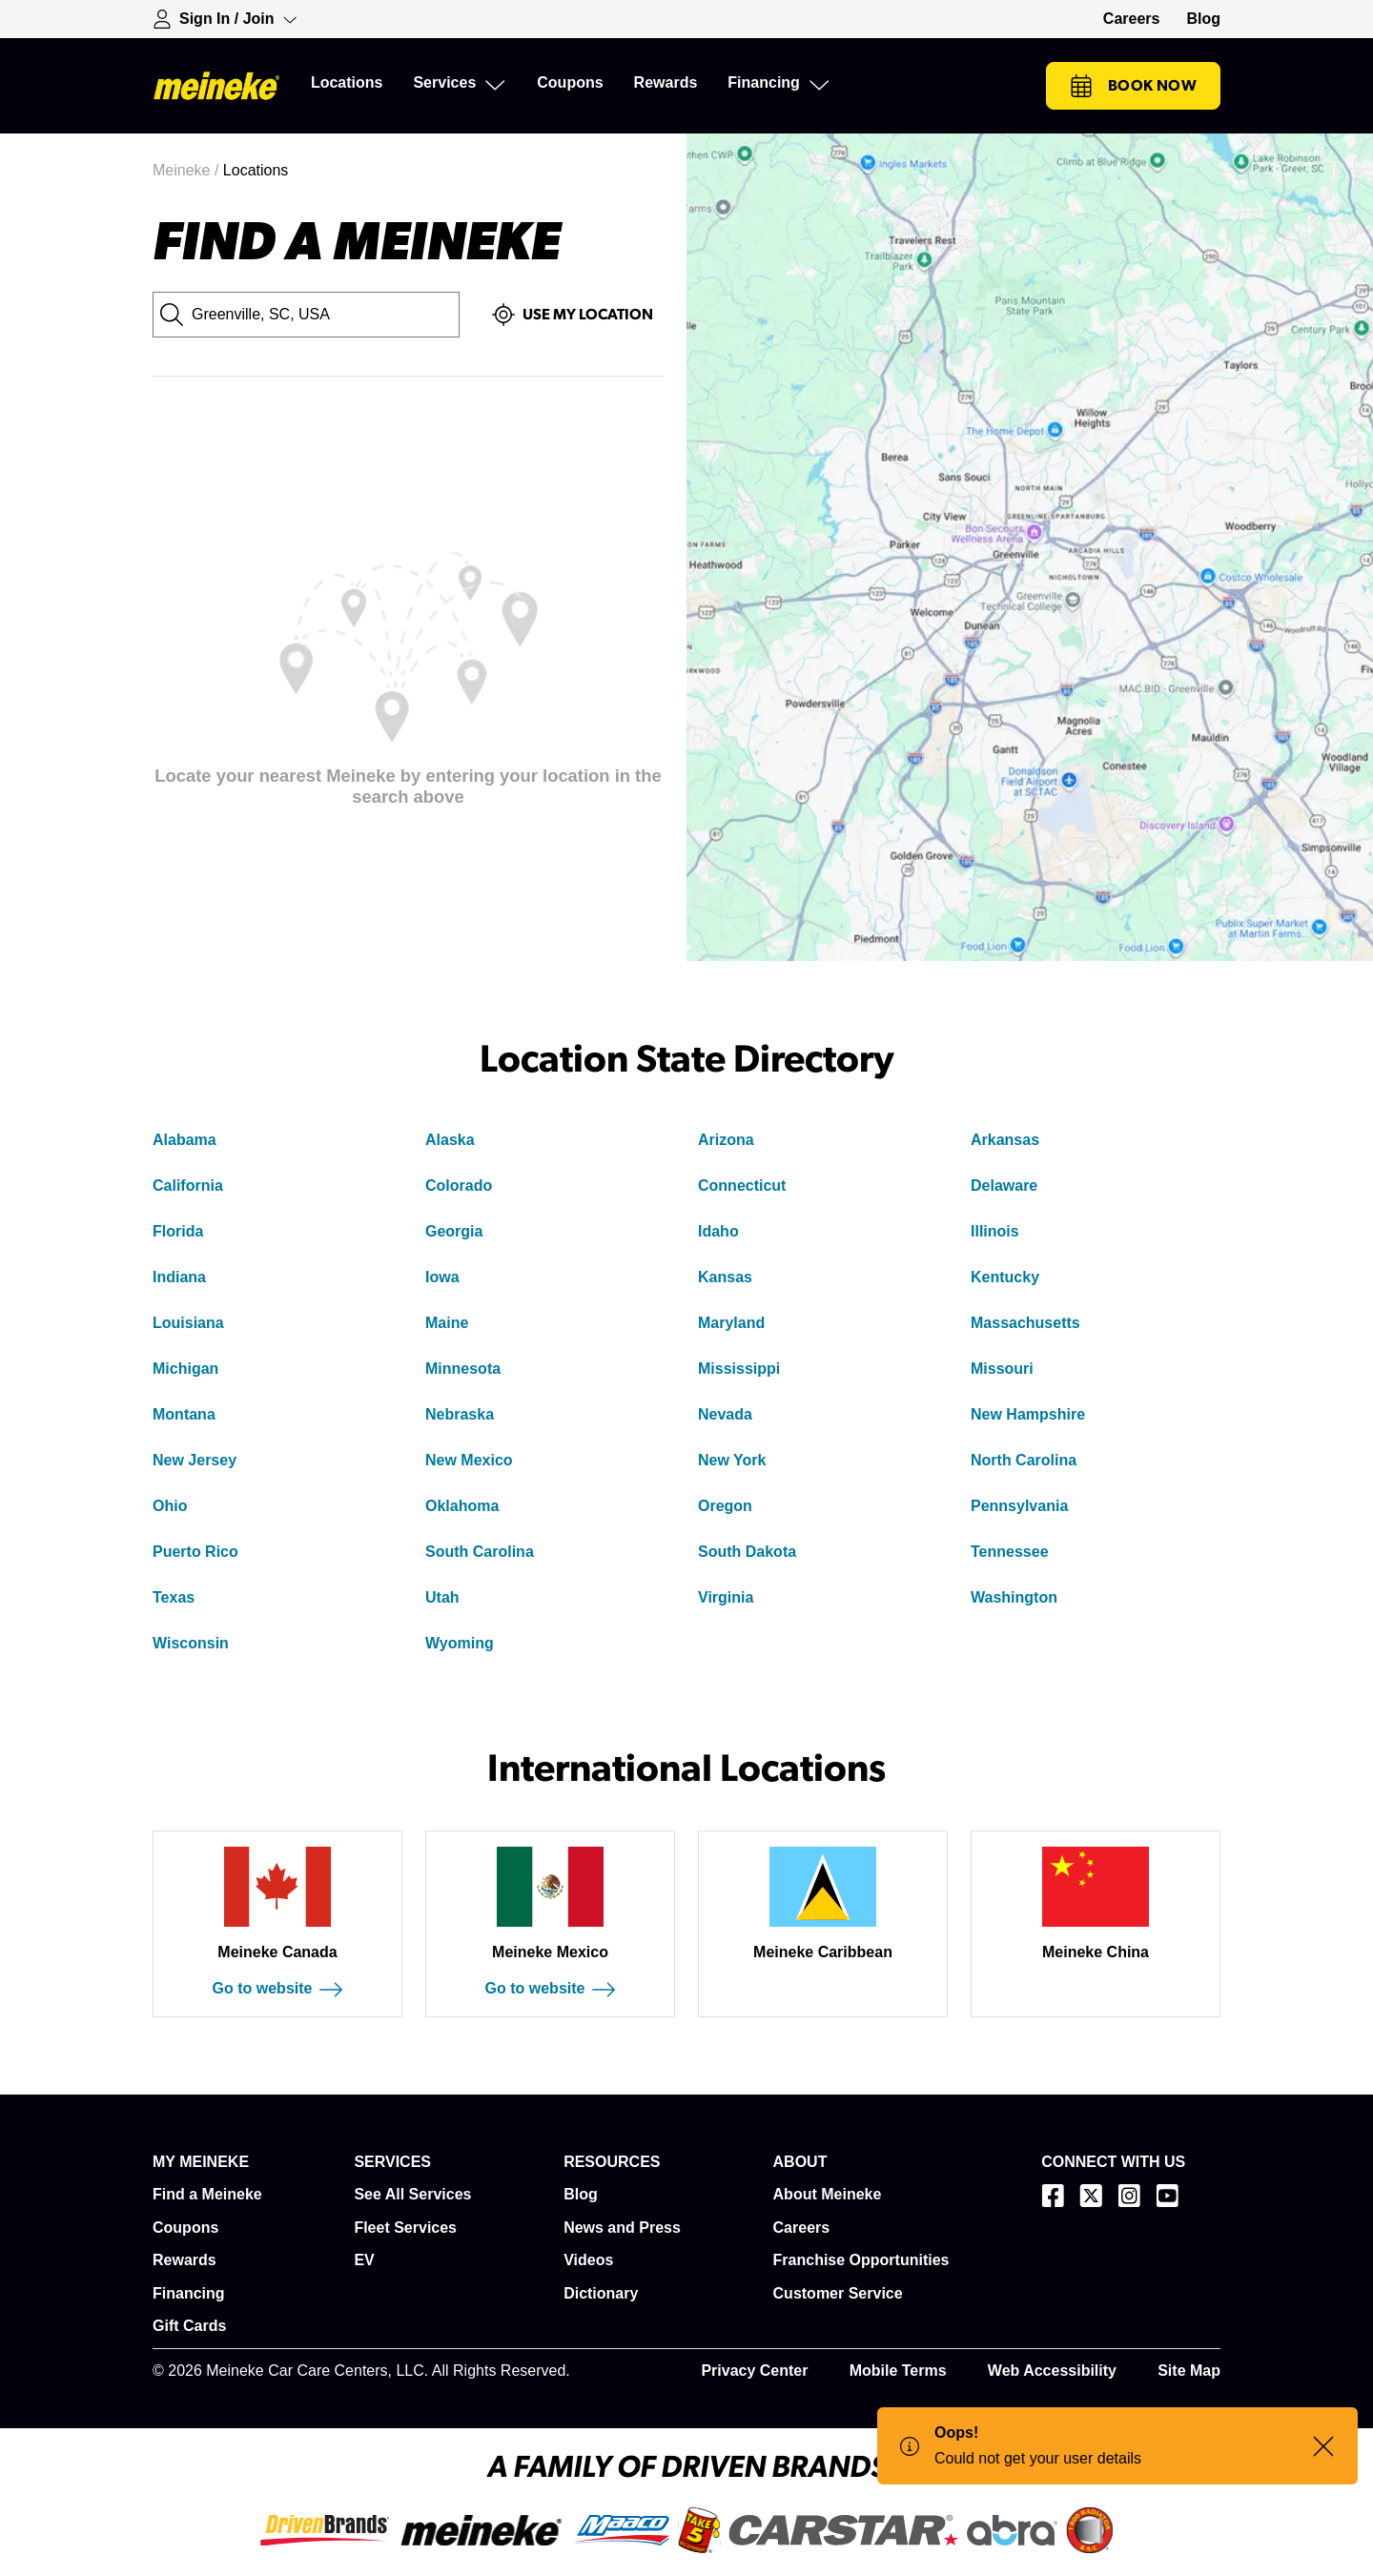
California (188, 1185)
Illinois (995, 1231)
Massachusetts (1025, 1323)
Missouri (1002, 1368)
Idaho (718, 1231)
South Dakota (747, 1552)
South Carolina (479, 1552)
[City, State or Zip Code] (306, 314)
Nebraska (459, 1414)
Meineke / (188, 170)
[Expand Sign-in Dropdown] (225, 19)
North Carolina (1023, 1460)
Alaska (450, 1140)
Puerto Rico (195, 1552)
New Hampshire (1028, 1414)
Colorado (458, 1185)
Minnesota (463, 1368)
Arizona (726, 1140)
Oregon (725, 1506)
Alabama (184, 1140)
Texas (174, 1597)
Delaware (1004, 1185)
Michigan (185, 1368)
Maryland (731, 1323)
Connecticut (742, 1185)
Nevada (725, 1414)
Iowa (442, 1277)
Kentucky (1005, 1277)
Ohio (170, 1506)
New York (732, 1460)
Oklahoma (462, 1506)
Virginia (725, 1597)
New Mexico (469, 1460)
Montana (184, 1414)
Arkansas (1005, 1140)
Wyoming (459, 1643)
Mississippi (739, 1368)
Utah (442, 1597)
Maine (446, 1323)
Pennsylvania (1019, 1506)
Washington (1014, 1597)
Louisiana (188, 1323)
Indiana (179, 1277)
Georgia (453, 1231)
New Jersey (194, 1460)
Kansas (725, 1277)
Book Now (1133, 85)
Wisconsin (191, 1643)
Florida (178, 1231)
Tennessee (1010, 1552)
